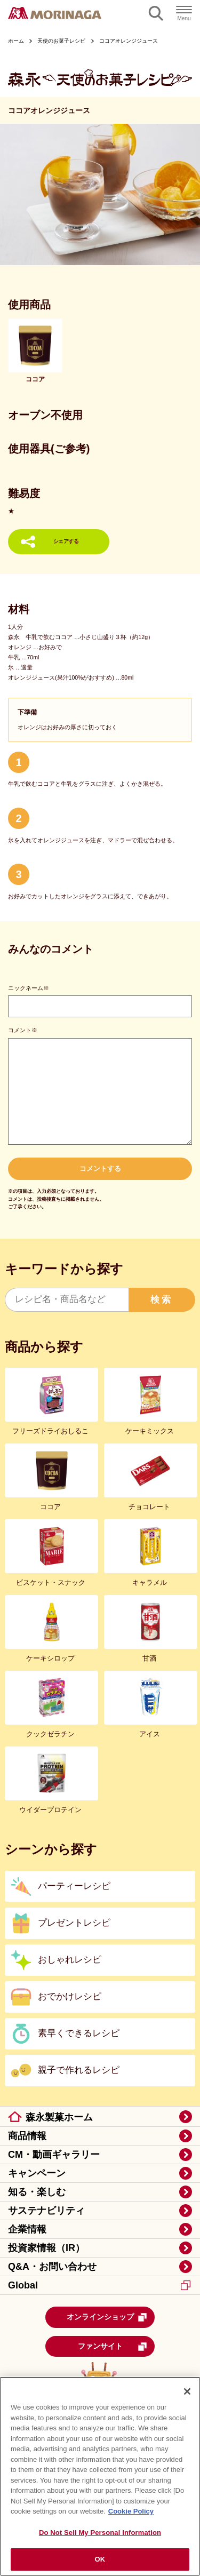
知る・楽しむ (37, 2192)
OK (100, 2559)
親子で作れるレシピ (78, 2070)
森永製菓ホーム (59, 2117)
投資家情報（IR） (46, 2248)
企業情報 (27, 2229)
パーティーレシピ (74, 1886)
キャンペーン (37, 2173)
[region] (100, 2476)
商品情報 (27, 2136)
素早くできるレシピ (78, 2033)
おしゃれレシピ (69, 1960)
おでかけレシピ (69, 1996)
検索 (161, 1300)
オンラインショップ (107, 2317)
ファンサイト (113, 2346)
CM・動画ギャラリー (54, 2154)
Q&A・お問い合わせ (52, 2266)
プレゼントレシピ (74, 1923)
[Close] (187, 2391)
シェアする (66, 541)
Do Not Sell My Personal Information (100, 2533)
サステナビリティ (46, 2210)
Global (99, 2285)
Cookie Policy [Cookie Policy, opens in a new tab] (131, 2511)
